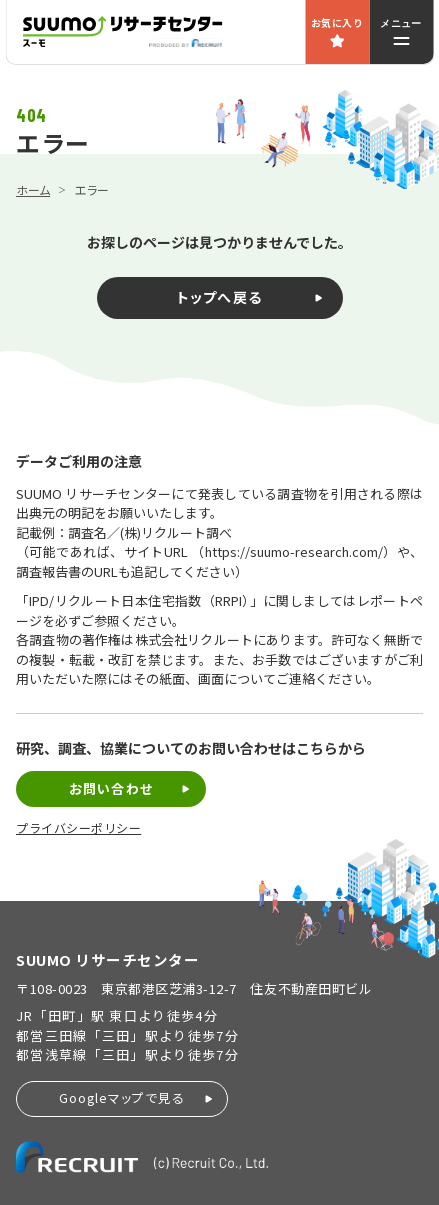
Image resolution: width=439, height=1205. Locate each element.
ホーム (33, 189)
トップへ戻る (219, 297)
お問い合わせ (110, 788)
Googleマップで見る (122, 1097)
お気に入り (337, 22)
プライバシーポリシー (78, 828)
